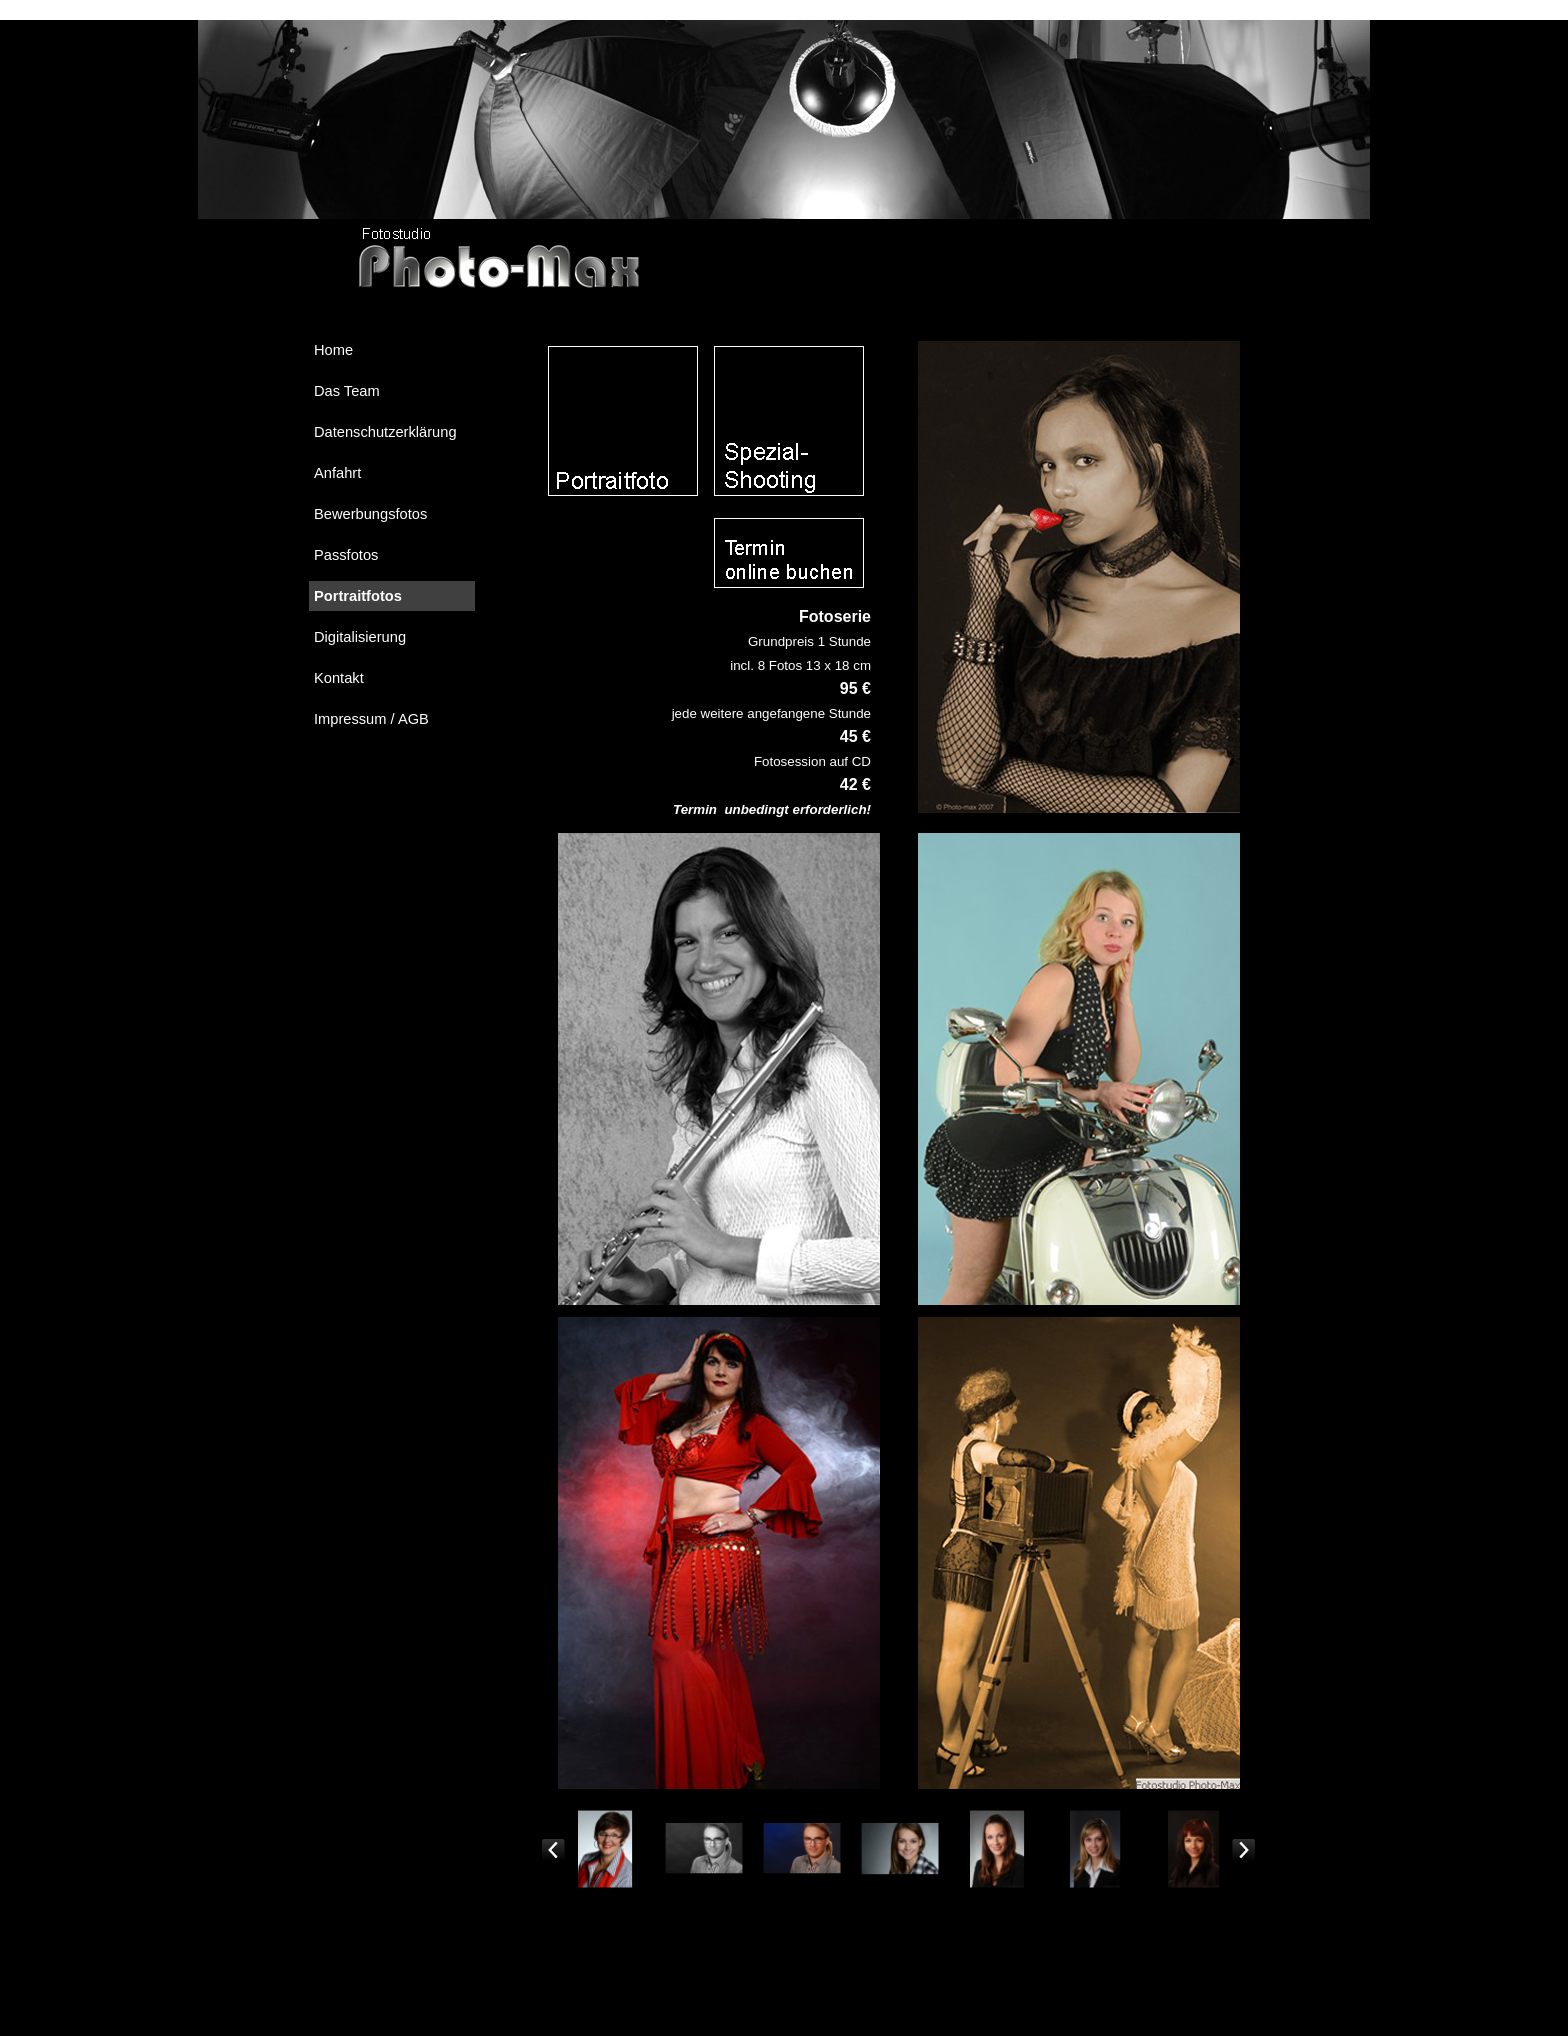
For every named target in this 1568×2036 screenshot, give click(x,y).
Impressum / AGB (371, 719)
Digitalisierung (360, 637)
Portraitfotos (358, 596)
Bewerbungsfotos (370, 514)
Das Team (347, 391)
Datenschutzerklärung (385, 432)
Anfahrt (337, 473)
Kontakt (339, 678)
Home (333, 350)
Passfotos (346, 555)
